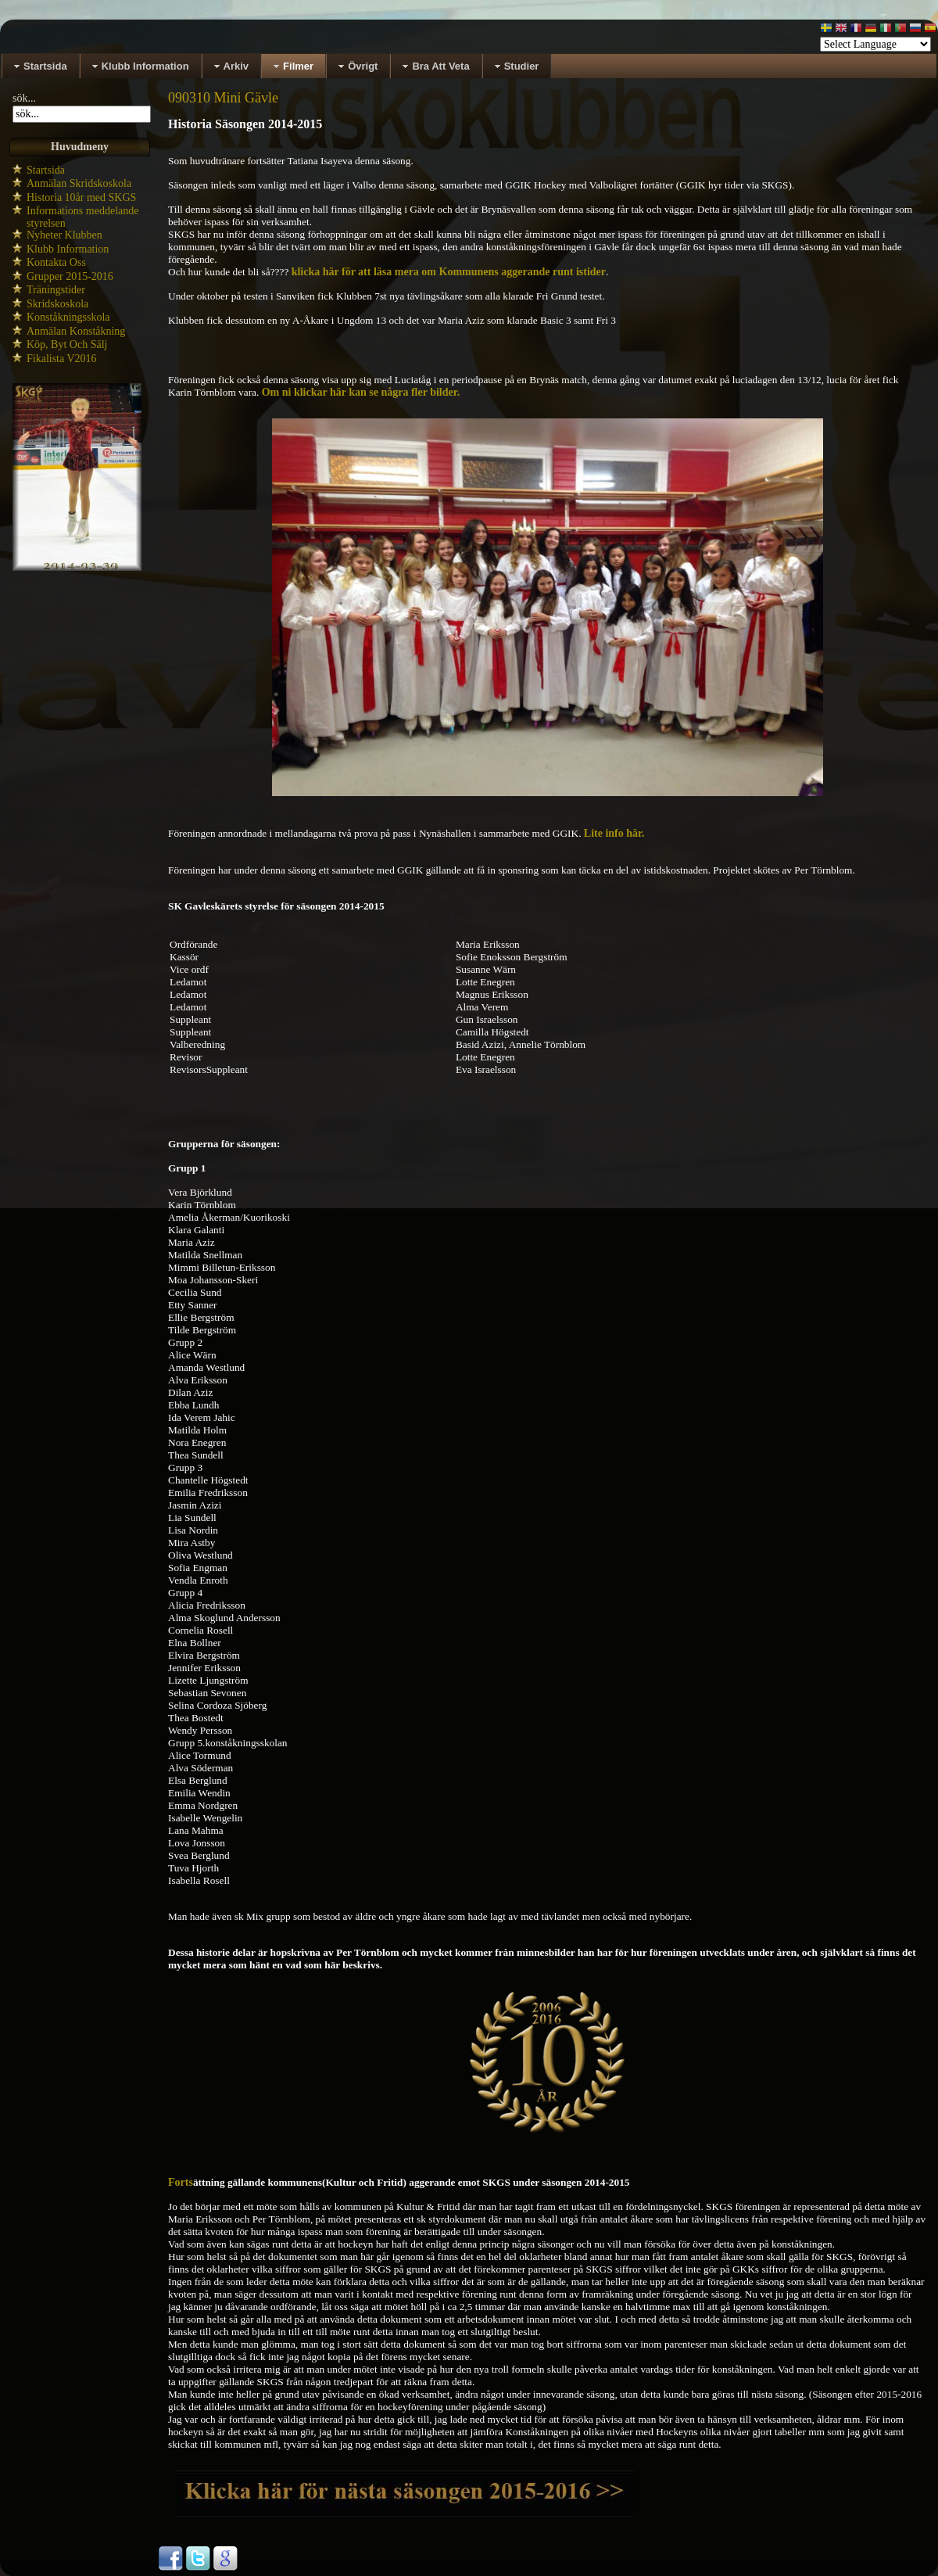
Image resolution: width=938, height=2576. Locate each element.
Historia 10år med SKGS (81, 197)
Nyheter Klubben (64, 235)
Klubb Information (68, 249)
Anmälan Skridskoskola (79, 183)
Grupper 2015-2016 (70, 276)
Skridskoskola (57, 304)
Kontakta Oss (56, 262)
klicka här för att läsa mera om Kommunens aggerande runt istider (449, 272)
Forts (180, 2182)
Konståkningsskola (68, 317)
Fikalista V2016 (62, 358)
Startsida (46, 170)
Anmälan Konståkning (76, 331)
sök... (24, 98)
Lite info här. (614, 833)
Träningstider (56, 290)
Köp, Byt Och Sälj (67, 344)
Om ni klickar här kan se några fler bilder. (361, 392)
